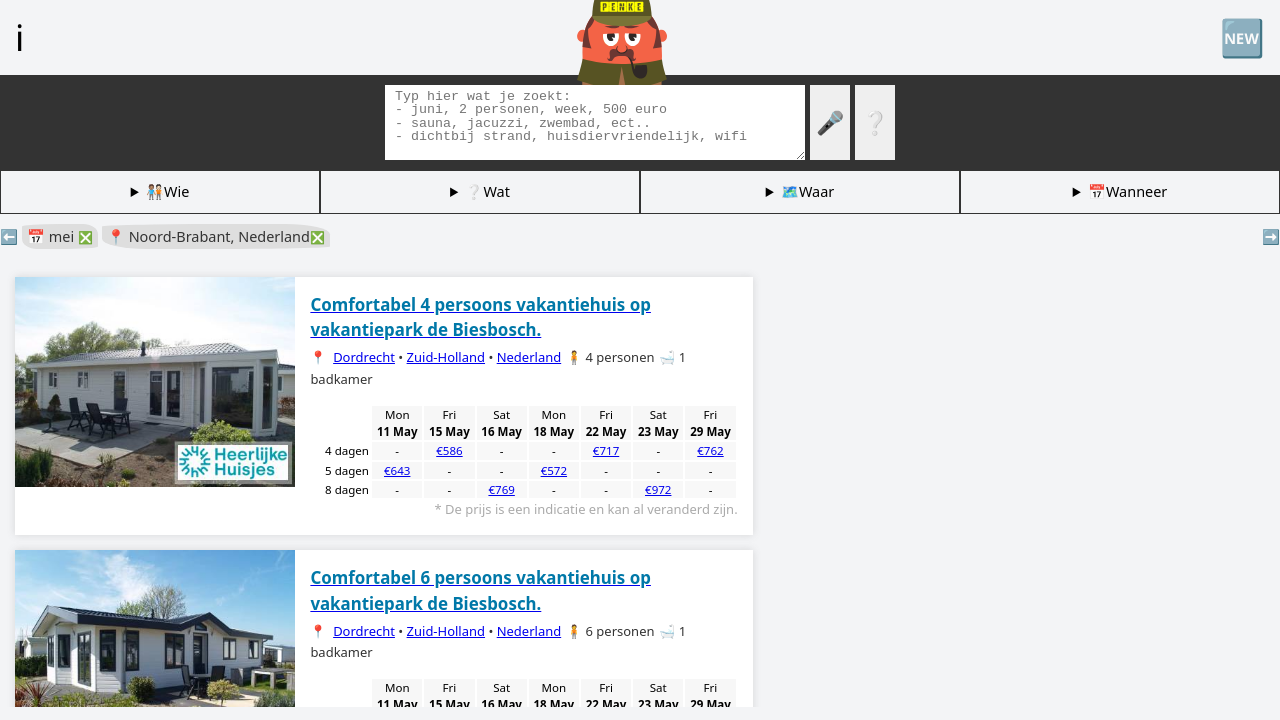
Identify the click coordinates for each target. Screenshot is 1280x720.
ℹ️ (19, 37)
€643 (397, 470)
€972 (658, 489)
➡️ (1271, 236)
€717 (606, 450)
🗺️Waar (807, 191)
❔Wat (487, 191)
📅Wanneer (1127, 191)
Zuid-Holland (446, 357)
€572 (554, 470)
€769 (501, 489)
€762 (710, 450)
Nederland (529, 357)
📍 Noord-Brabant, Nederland (216, 236)
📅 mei (60, 236)
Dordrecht (364, 357)
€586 (449, 450)
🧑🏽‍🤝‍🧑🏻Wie (167, 191)
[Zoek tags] (595, 122)
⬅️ (9, 236)
